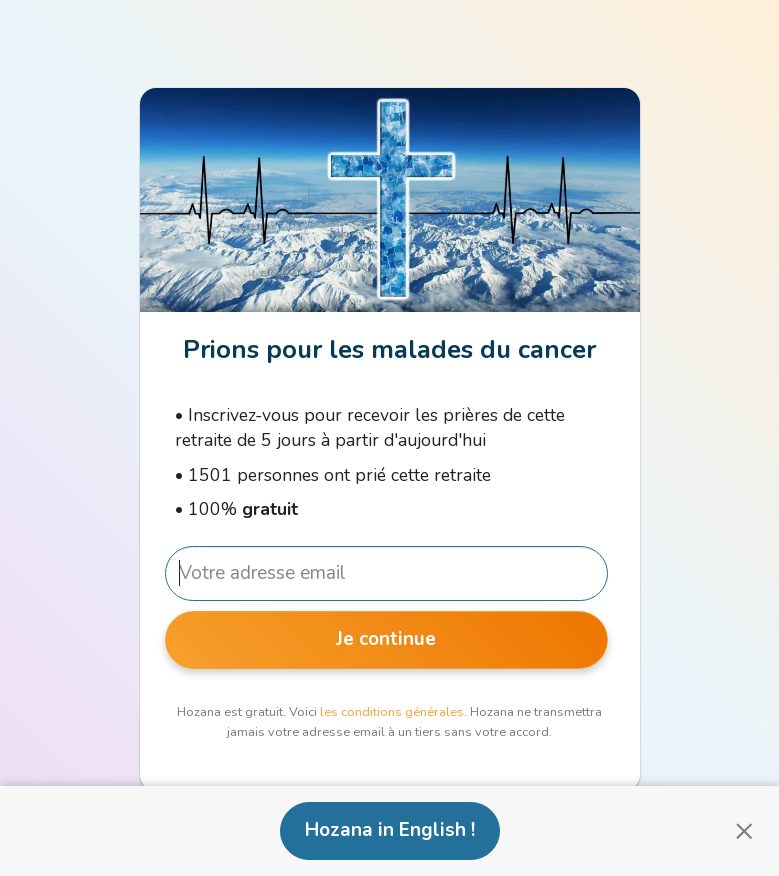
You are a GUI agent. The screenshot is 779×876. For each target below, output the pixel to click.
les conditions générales (392, 712)
